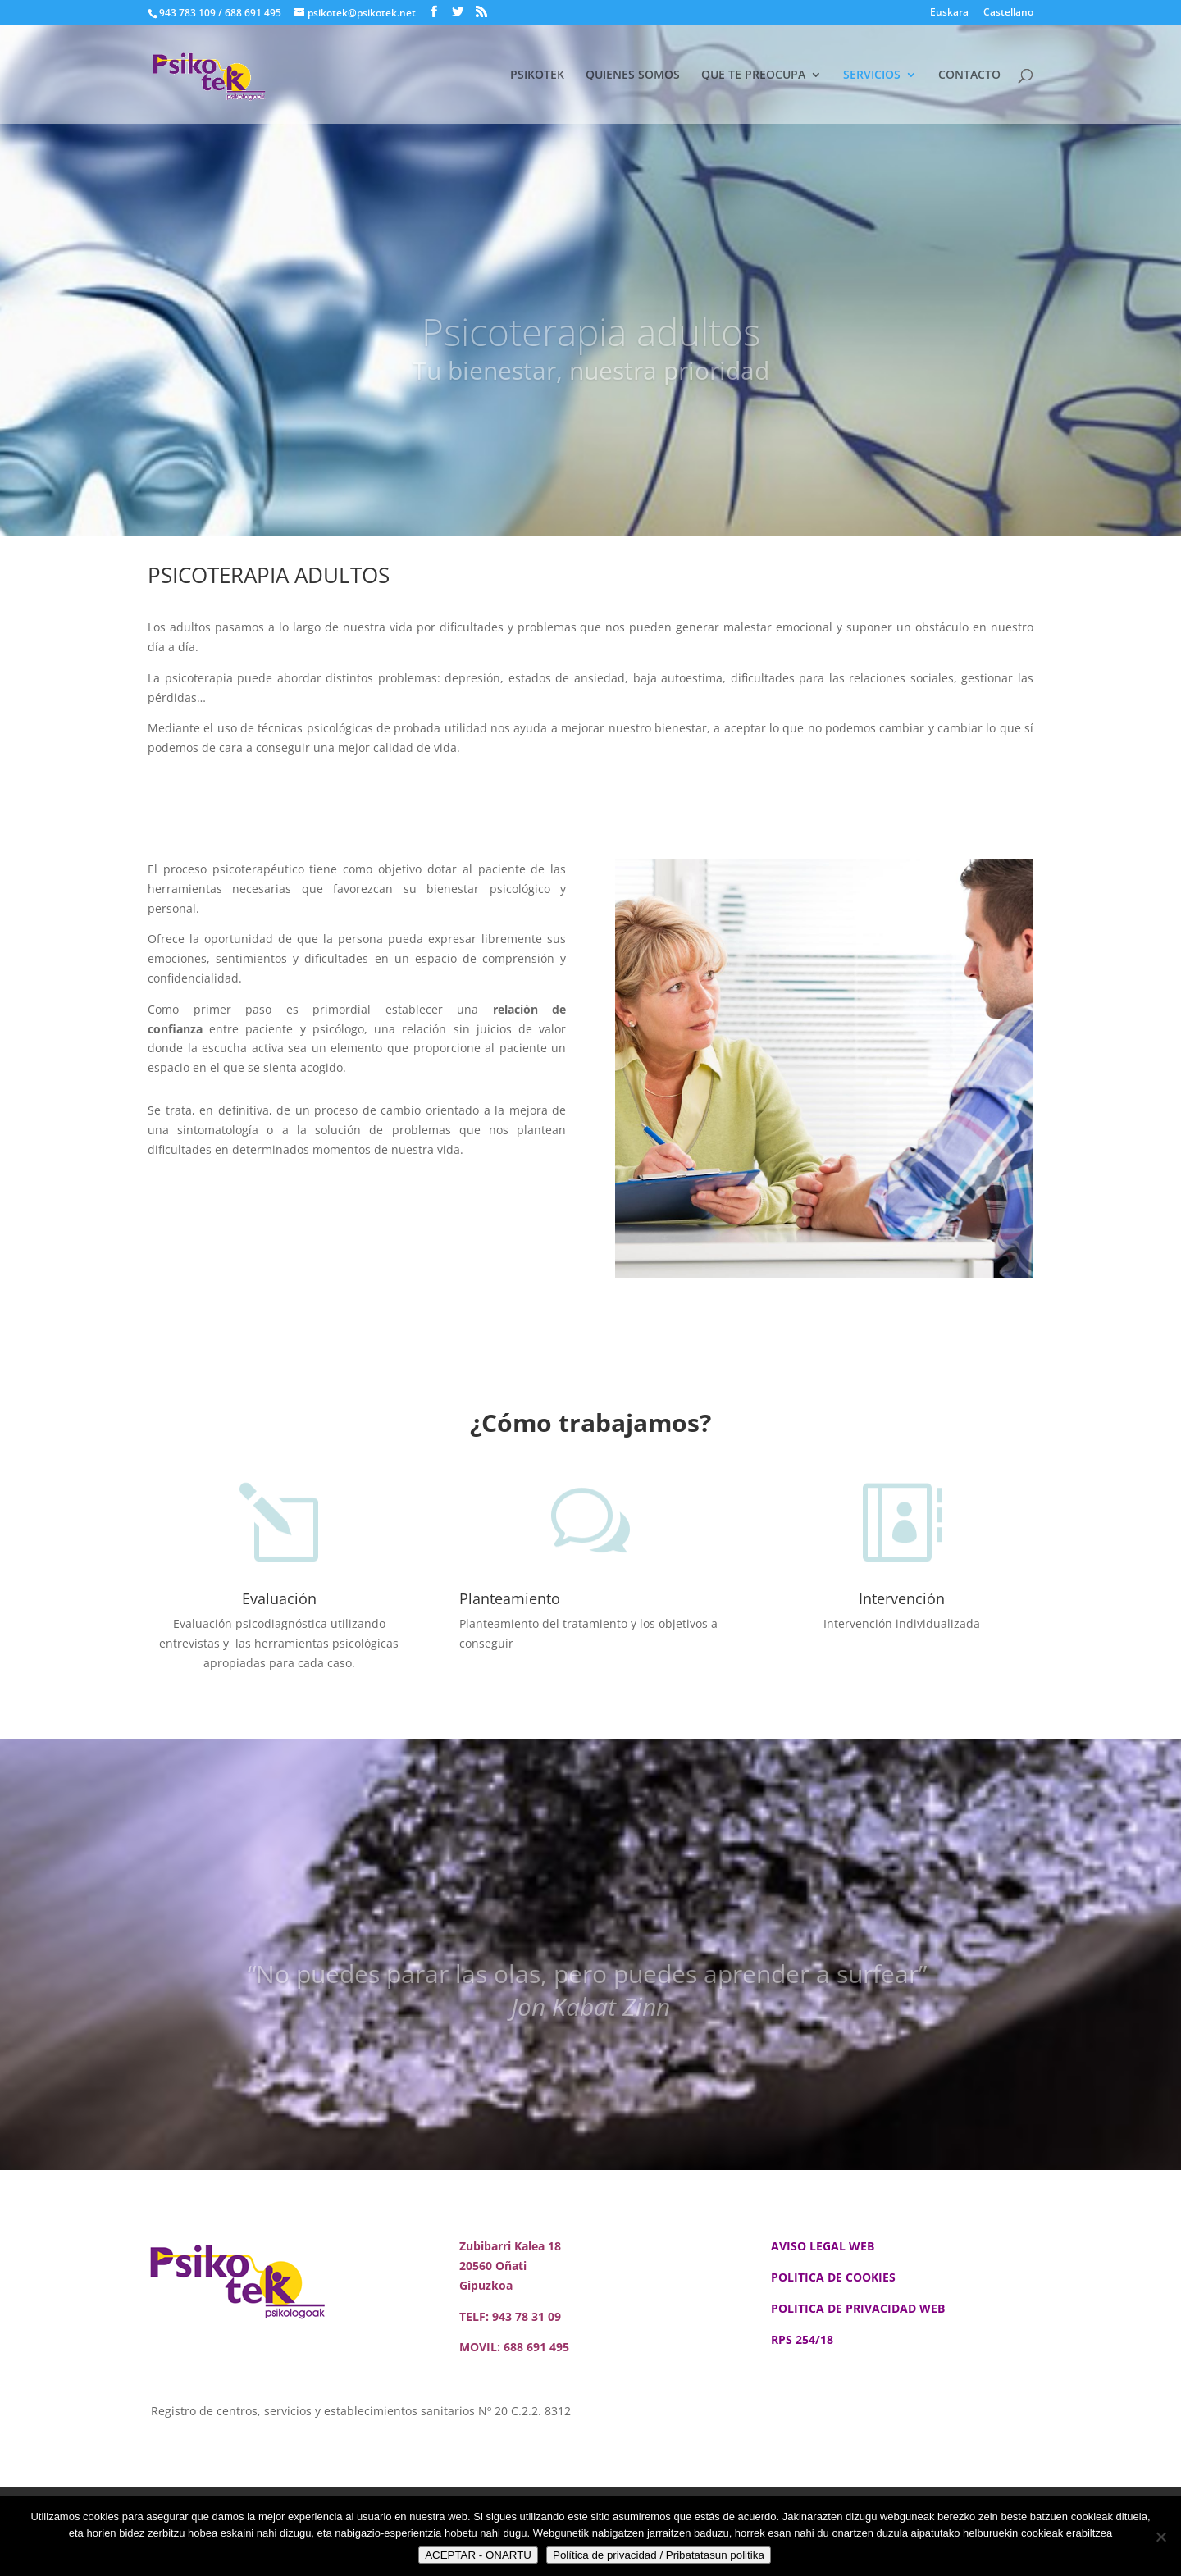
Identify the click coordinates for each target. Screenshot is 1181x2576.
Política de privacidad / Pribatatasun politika (658, 2555)
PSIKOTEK (537, 75)
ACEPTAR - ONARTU (478, 2555)
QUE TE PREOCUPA (753, 75)
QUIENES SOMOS (633, 75)
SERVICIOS (872, 75)
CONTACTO (969, 75)
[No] (1160, 2536)
